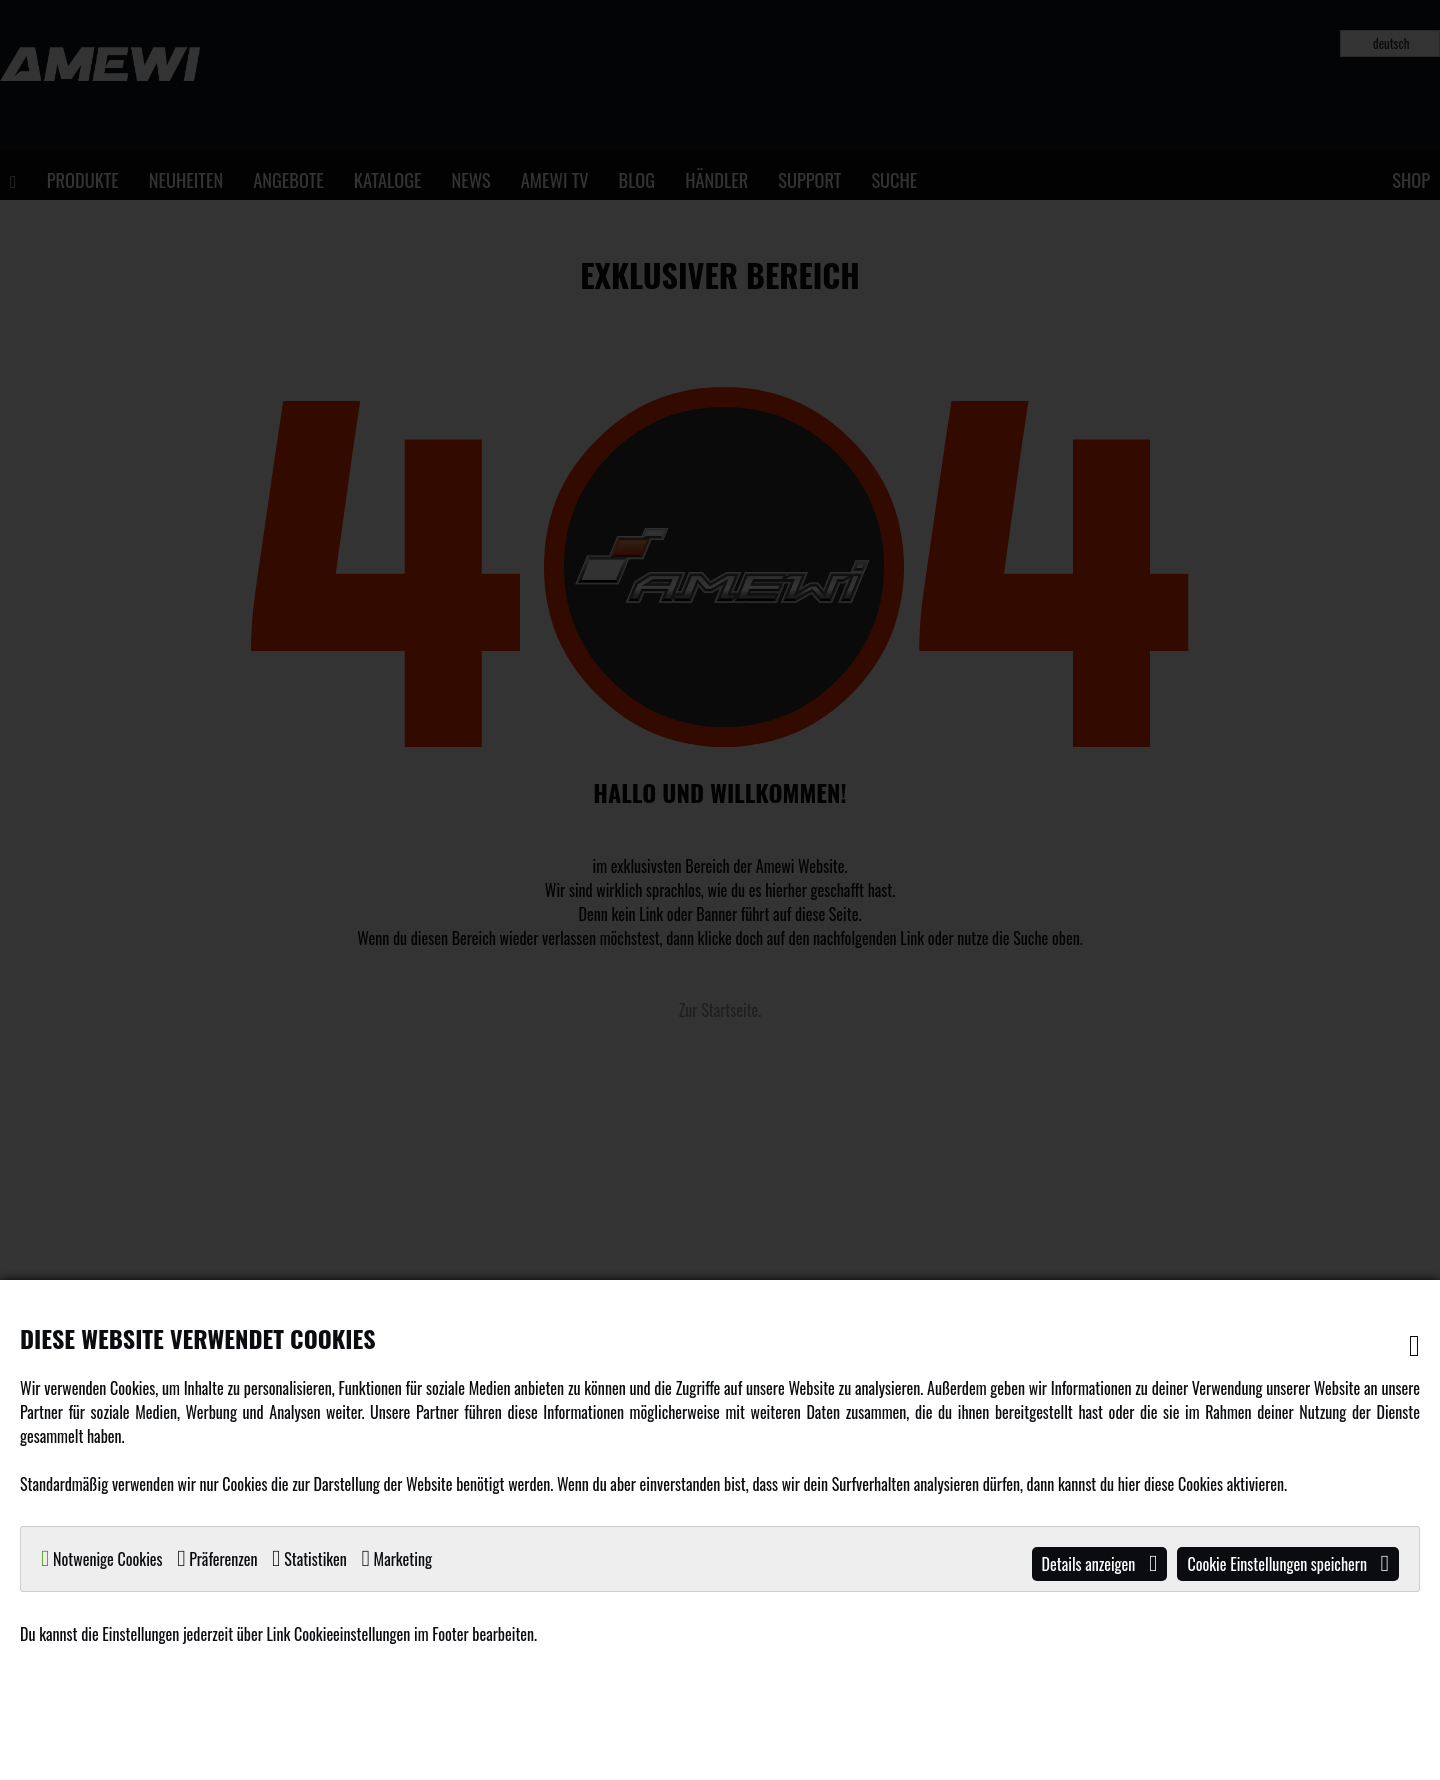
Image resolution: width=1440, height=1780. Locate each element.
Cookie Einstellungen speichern (1288, 1564)
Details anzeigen (1100, 1564)
